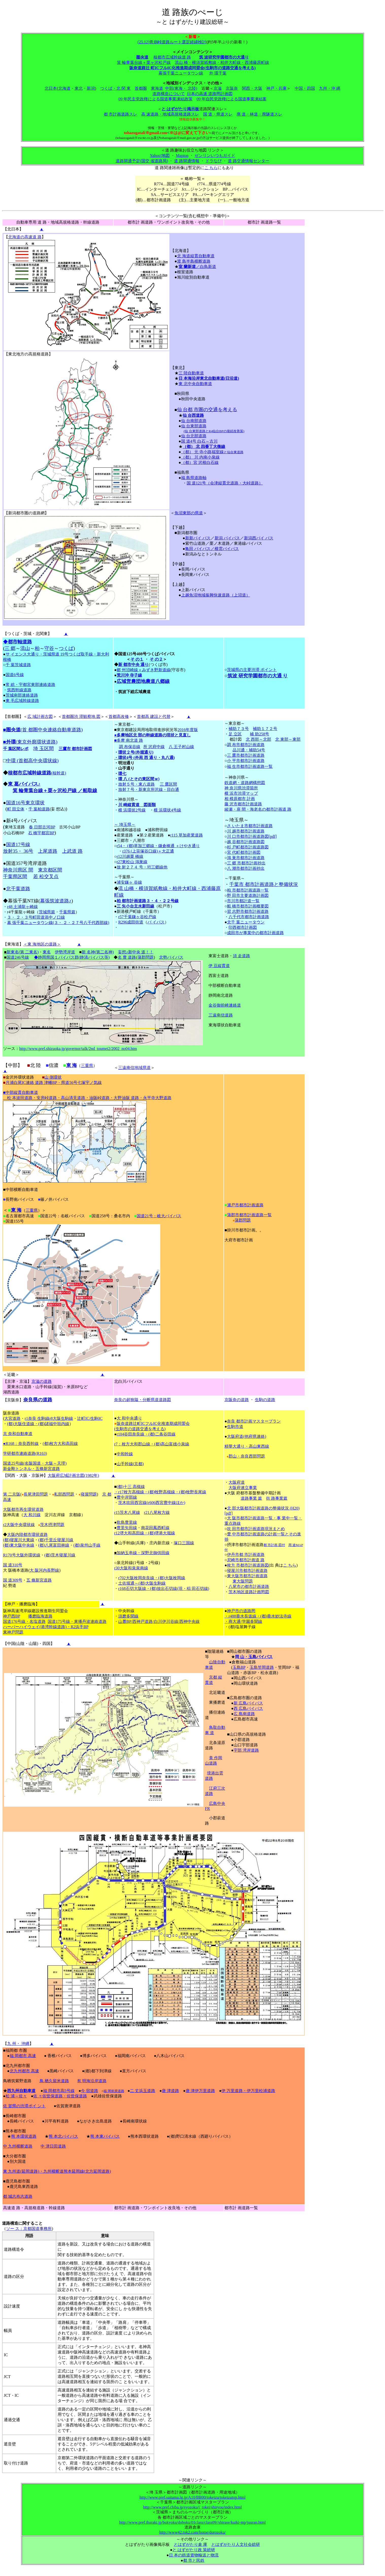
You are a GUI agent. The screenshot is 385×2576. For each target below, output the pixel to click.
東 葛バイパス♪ (24, 784)
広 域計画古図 (40, 716)
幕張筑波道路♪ (56, 900)
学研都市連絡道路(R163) (25, 1453)
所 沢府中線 (154, 747)
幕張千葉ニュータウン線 (181, 73)
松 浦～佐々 (16, 2096)
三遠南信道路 (220, 1015)
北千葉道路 (18, 888)
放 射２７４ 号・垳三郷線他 (142, 867)
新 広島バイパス (248, 1703)
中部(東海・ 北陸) (181, 88)
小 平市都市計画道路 (246, 760)
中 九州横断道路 (17, 2146)
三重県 (87, 1065)
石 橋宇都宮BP (41, 833)
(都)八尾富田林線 (53, 1545)
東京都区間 (50, 870)
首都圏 (141, 88)
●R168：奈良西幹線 (21, 1443)
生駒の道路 (265, 1400)
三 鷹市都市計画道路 (246, 755)
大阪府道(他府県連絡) (246, 1436)
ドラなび (213, 161)
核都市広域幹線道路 (29, 772)
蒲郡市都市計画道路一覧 (249, 1215)
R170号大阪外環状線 (21, 1555)
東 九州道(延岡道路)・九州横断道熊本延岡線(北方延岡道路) (57, 2171)
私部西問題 (64, 1494)
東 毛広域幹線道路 (22, 700)
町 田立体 (15, 809)
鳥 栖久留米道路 (54, 2081)
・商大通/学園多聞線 (243, 1621)
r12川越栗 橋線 (130, 856)
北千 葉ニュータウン (246, 922)
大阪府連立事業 (243, 1487)
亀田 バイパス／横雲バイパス (212, 549)
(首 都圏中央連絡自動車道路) (43, 729)
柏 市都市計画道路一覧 (248, 890)
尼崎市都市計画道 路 (246, 1560)
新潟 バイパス (227, 538)
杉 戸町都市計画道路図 (248, 847)
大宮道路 (12, 1418)
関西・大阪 (252, 88)
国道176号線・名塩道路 (24, 1621)
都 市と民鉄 (193, 2560)
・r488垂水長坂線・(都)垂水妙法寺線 (257, 1616)
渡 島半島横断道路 (194, 261)
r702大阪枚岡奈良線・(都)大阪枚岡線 (151, 1578)
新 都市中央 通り (133, 664)
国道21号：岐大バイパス (159, 1216)
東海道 (157, 88)
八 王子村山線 (181, 747)
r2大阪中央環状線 (19, 1524)
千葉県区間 (15, 876)
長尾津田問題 (36, 1494)
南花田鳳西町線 (155, 1528)
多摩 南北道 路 (130, 740)
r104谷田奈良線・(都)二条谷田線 (146, 1434)
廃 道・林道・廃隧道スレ (259, 114)
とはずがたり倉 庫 (190, 2544)
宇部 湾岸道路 (246, 1750)
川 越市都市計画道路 (246, 831)
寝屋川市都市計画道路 (247, 1570)
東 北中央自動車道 (195, 384)
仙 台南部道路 (193, 421)
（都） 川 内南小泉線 (200, 457)
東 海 (71, 1065)
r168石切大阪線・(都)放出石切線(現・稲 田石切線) (163, 1588)
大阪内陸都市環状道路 (27, 1534)
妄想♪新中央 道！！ (135, 952)
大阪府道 (237, 1482)
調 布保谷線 (129, 747)
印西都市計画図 (243, 927)
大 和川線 (32, 1515)
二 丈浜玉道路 (142, 2091)
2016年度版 (188, 730)
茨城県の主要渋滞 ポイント (252, 669)
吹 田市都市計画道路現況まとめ (256, 1529)
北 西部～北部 (258, 739)
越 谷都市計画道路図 (246, 842)
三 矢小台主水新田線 (135, 906)
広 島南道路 (244, 1714)
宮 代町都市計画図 (243, 852)
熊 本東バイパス (105, 2136)
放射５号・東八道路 (136, 784)
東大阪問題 (243, 1581)
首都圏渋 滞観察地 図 (81, 716)
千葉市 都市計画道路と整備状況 (263, 884)
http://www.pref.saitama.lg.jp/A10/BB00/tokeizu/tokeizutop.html (192, 2497)
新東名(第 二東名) (23, 952)
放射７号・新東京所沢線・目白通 (148, 789)
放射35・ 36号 (18, 851)
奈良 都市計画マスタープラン (254, 1421)
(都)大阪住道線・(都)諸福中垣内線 (38, 1424)
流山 (25, 648)
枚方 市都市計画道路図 (248, 1565)
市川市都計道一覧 (243, 901)
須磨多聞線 (128, 1616)
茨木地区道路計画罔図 (249, 1592)
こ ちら (211, 168)
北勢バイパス (171, 957)
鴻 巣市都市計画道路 (246, 858)
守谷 (49, 648)
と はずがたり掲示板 (180, 109)
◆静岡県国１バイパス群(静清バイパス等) (72, 957)
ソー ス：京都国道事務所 (29, 2228)
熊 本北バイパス (63, 2136)
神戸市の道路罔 (241, 1611)
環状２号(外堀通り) (135, 752)
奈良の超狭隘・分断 (132, 1400)
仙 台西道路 (193, 415)
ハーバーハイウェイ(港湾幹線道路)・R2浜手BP (46, 1627)
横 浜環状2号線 (132, 810)
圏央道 (142, 57)
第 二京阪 (11, 1494)
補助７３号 (239, 729)
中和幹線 (125, 1454)
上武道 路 (72, 851)
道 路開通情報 (186, 161)
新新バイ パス (198, 538)
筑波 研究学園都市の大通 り (258, 675)
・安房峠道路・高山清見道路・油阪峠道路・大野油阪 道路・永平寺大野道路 (101, 1098)
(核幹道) (58, 773)
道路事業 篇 (251, 1498)
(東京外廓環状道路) (37, 742)
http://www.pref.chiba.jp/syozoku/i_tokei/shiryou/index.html (192, 2507)
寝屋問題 (89, 1494)
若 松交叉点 (46, 876)
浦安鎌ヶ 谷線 (129, 882)
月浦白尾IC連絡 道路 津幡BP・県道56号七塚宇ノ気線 (54, 1082)
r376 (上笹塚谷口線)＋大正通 (148, 851)
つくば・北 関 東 (115, 88)
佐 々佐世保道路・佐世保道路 (60, 2096)
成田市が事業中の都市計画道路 (255, 933)
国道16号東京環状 (25, 802)
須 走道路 (241, 956)
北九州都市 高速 (24, 2071)
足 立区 (235, 734)
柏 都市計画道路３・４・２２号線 (148, 901)
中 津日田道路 (53, 2146)
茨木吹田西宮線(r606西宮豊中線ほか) (151, 1502)
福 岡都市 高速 (23, 2056)
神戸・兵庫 (276, 88)
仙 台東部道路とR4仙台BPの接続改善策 (214, 431)
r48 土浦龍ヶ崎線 (22, 906)
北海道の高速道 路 (25, 237)
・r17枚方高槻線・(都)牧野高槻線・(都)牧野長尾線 (160, 1492)
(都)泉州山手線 (86, 1545)
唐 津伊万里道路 (200, 2091)
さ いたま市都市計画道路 (250, 826)
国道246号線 (18, 957)
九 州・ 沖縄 (18, 2043)
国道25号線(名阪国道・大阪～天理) (35, 1463)
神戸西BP (11, 1616)
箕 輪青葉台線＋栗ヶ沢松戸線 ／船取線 (55, 790)
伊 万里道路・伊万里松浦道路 (248, 2091)
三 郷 (10, 648)
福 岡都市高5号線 (59, 2091)
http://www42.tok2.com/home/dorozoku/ (192, 2532)
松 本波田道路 (19, 1098)
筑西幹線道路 (19, 690)
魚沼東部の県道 (188, 513)
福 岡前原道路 (113, 2091)
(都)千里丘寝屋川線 (56, 1540)
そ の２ (156, 659)
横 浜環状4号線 (167, 810)
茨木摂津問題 (52, 1524)
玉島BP (239, 1667)
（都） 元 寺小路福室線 (212, 452)
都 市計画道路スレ (120, 114)
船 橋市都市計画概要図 (248, 906)
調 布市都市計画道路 (246, 744)
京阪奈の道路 (236, 1400)
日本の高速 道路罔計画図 (210, 94)
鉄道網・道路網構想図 (244, 783)
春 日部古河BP (42, 827)
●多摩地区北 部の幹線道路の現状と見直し (152, 735)
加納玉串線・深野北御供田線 (143, 1553)
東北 (79, 88)
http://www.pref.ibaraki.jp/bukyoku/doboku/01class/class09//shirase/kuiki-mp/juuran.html (192, 2522)
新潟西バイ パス (258, 538)
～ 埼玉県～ (124, 824)
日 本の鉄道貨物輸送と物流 (194, 2555)
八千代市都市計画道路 (249, 917)
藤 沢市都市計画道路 (243, 804)
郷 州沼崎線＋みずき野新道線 (143, 670)
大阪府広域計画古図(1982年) (73, 1475)
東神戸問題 (13, 1632)
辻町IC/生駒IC (89, 1418)
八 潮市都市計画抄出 (246, 868)
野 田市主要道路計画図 (248, 895)
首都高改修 (119, 716)
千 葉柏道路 (39, 809)
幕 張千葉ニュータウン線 (30, 922)
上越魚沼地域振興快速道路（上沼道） (215, 595)
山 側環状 (53, 1077)
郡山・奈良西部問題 (247, 1456)
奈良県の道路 (37, 1399)
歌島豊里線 (127, 1522)
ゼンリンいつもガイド (215, 155)
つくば (66, 648)
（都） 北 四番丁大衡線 (204, 446)
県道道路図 (161, 1400)
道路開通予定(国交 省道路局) (142, 161)
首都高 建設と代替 (153, 716)
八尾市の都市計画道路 (249, 1586)
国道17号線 (18, 844)
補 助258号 (259, 734)
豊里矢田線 (127, 1528)
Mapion (182, 155)
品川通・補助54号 (249, 750)
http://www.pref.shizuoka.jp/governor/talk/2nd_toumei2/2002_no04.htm (78, 1048)
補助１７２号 (265, 729)
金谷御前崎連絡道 (224, 1005)
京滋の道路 (41, 1381)
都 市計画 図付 (274, 1545)
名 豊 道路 (127, 957)
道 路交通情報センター (248, 161)
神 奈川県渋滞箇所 (241, 788)
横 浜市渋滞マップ (241, 793)
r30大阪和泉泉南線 (131, 1568)
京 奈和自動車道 (17, 1433)
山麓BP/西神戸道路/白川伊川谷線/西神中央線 (159, 1621)
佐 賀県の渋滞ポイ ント (24, 2106)
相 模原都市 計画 (239, 798)
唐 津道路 (170, 2091)
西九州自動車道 (21, 2091)
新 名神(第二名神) (98, 952)
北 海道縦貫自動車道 (196, 256)
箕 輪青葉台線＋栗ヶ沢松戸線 (144, 62)
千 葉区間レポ (15, 749)
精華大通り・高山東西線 (246, 1446)
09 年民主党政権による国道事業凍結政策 (155, 99)
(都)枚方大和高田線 (60, 1443)
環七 (122, 773)
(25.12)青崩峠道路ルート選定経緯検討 (171, 42)
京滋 (218, 88)
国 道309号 (12, 1580)
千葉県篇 (67, 912)
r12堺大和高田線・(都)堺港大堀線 (144, 1533)
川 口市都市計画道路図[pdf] (252, 836)
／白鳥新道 (197, 266)
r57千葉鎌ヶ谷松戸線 (137, 917)
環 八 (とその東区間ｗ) (139, 779)
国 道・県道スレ (218, 114)
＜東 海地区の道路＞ (42, 944)
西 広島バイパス (248, 1708)
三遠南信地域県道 (134, 1067)
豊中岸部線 (127, 1497)
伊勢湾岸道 (65, 952)
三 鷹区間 (168, 784)
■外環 (9, 742)
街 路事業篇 (276, 1498)
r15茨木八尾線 (127, 1512)
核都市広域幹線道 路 (172, 57)
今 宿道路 (89, 2091)
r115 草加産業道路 (186, 835)
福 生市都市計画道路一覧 (250, 766)
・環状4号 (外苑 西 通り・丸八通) (144, 757)
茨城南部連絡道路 (22, 695)
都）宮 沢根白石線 (200, 462)
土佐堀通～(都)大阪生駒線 (142, 1583)
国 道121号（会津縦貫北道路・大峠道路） (225, 483)
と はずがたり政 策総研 (193, 2550)
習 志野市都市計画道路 (248, 911)
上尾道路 (47, 851)
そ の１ (137, 659)
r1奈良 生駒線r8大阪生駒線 (49, 1418)
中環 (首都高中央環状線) (32, 760)
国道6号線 (15, 675)
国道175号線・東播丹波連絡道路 (77, 1621)
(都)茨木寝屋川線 (60, 1555)
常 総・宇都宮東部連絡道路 (30, 684)
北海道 (64, 88)
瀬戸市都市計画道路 (245, 1205)
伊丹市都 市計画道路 (246, 1554)
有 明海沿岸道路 (92, 2081)
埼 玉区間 (43, 748)
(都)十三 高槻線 (131, 1486)
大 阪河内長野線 (44, 1570)
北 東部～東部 (288, 739)
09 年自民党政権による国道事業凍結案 (232, 99)
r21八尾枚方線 (157, 1512)
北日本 (51, 88)
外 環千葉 (217, 73)
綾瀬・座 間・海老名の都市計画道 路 (257, 809)
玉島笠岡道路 (262, 1667)
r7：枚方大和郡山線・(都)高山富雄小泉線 (151, 1444)
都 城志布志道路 (17, 2196)
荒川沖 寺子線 (129, 675)
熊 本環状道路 (24, 2136)
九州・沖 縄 (329, 88)
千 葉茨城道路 (18, 665)
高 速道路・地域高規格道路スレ (170, 114)
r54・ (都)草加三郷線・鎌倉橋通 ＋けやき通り (158, 846)
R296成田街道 (130, 922)
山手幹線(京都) (130, 1464)
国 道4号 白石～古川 (199, 441)
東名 (47, 952)
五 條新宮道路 (39, 1580)
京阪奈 (232, 88)
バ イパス (156, 922)
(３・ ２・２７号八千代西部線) (81, 922)
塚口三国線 (184, 1543)
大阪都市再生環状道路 (23, 1509)
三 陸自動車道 (191, 373)
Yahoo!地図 (160, 155)
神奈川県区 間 (18, 870)
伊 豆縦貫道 (219, 966)
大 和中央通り (129, 1418)
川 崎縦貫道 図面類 (137, 805)
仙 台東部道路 (193, 426)
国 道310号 (12, 1565)
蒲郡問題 (145, 957)
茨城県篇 (47, 912)
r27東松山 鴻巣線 (132, 862)
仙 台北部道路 (193, 436)
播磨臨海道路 (40, 1616)
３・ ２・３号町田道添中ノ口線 (36, 917)
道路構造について (168, 94)
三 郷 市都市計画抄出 (246, 863)
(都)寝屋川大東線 (18, 1540)
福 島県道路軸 (193, 478)
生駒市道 (235, 1426)
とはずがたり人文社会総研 (235, 2544)
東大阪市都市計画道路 (247, 1576)
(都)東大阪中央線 (18, 1545)
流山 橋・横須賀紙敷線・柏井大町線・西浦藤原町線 (222, 62)
